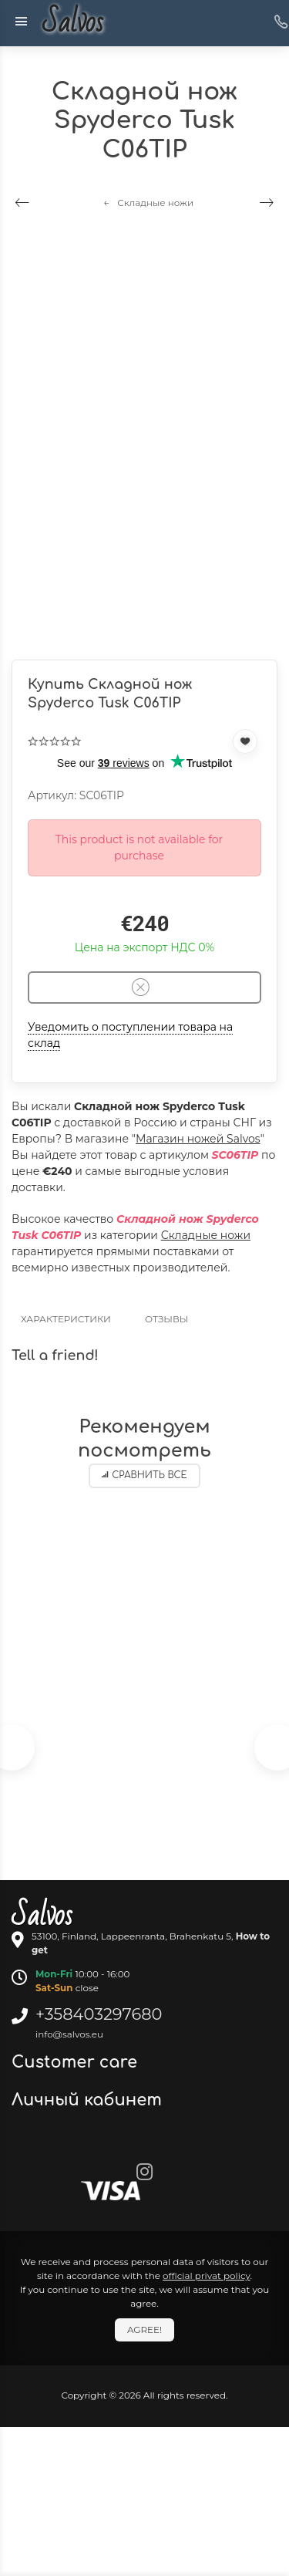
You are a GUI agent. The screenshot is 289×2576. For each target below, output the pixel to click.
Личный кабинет (89, 2100)
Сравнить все (144, 1475)
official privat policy (206, 2275)
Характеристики (66, 1319)
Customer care (77, 2062)
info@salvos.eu (69, 2034)
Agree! (144, 2329)
